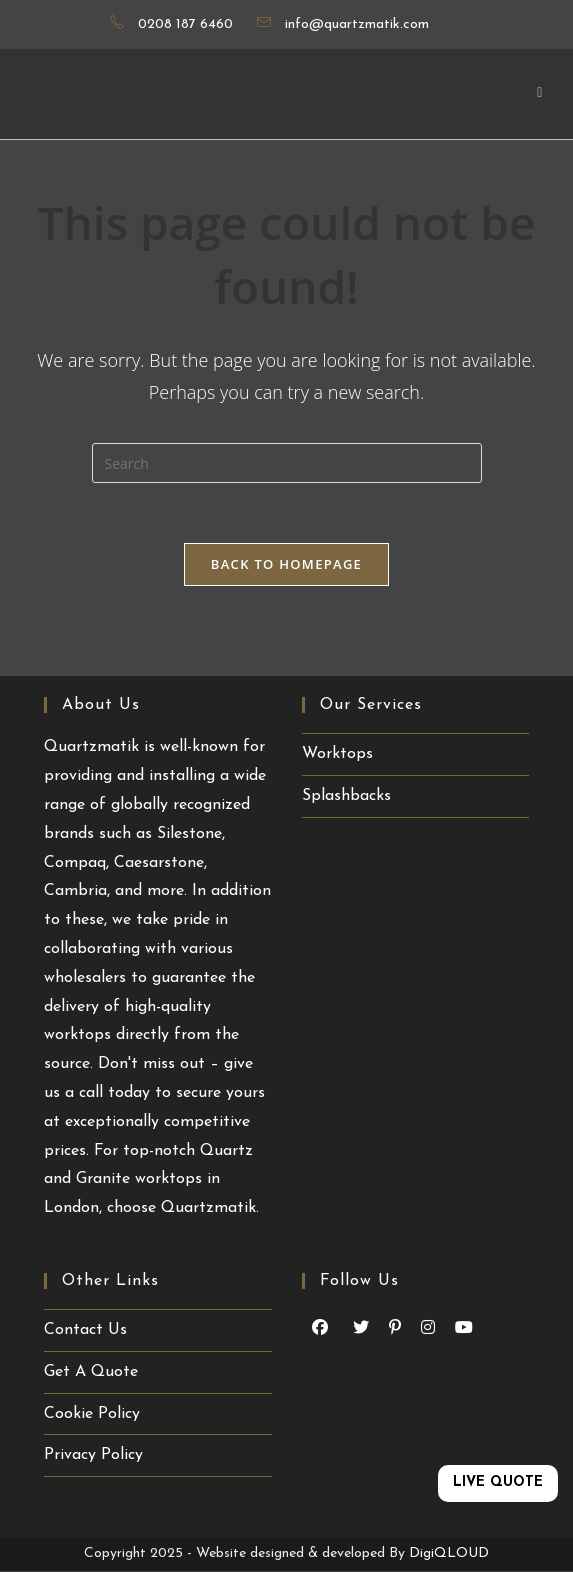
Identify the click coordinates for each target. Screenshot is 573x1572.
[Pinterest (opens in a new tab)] (395, 1329)
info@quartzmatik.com (357, 24)
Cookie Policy (92, 1414)
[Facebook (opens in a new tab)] (320, 1329)
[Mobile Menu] (540, 93)
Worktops (337, 754)
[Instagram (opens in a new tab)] (428, 1329)
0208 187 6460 (185, 24)
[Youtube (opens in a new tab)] (361, 1329)
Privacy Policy (93, 1455)
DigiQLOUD (449, 1553)
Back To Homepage (286, 564)
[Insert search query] (287, 463)
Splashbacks (346, 796)
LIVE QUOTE (498, 1482)
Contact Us (85, 1330)
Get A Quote (91, 1372)
